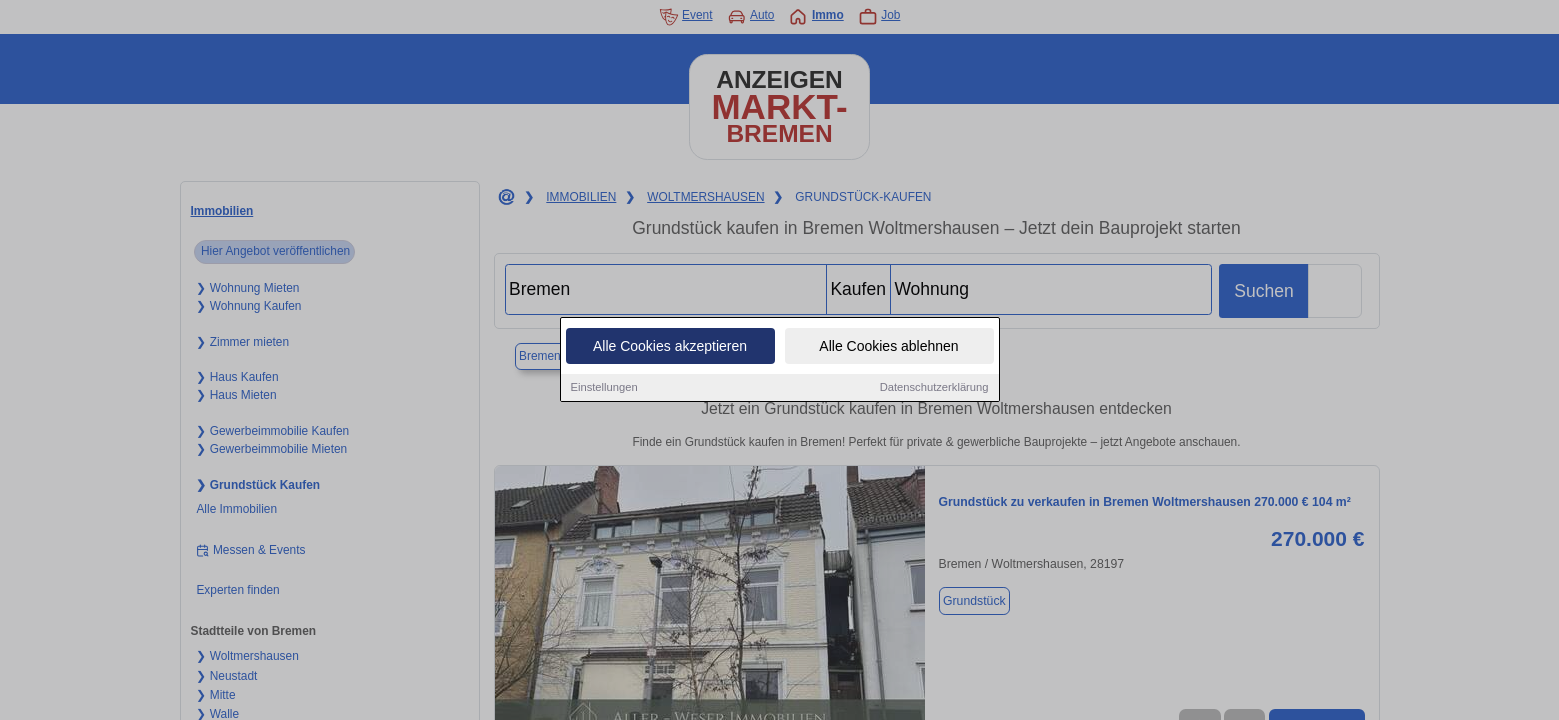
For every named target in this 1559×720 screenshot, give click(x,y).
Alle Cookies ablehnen (888, 346)
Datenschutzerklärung (934, 387)
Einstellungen (604, 387)
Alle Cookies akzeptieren (670, 346)
